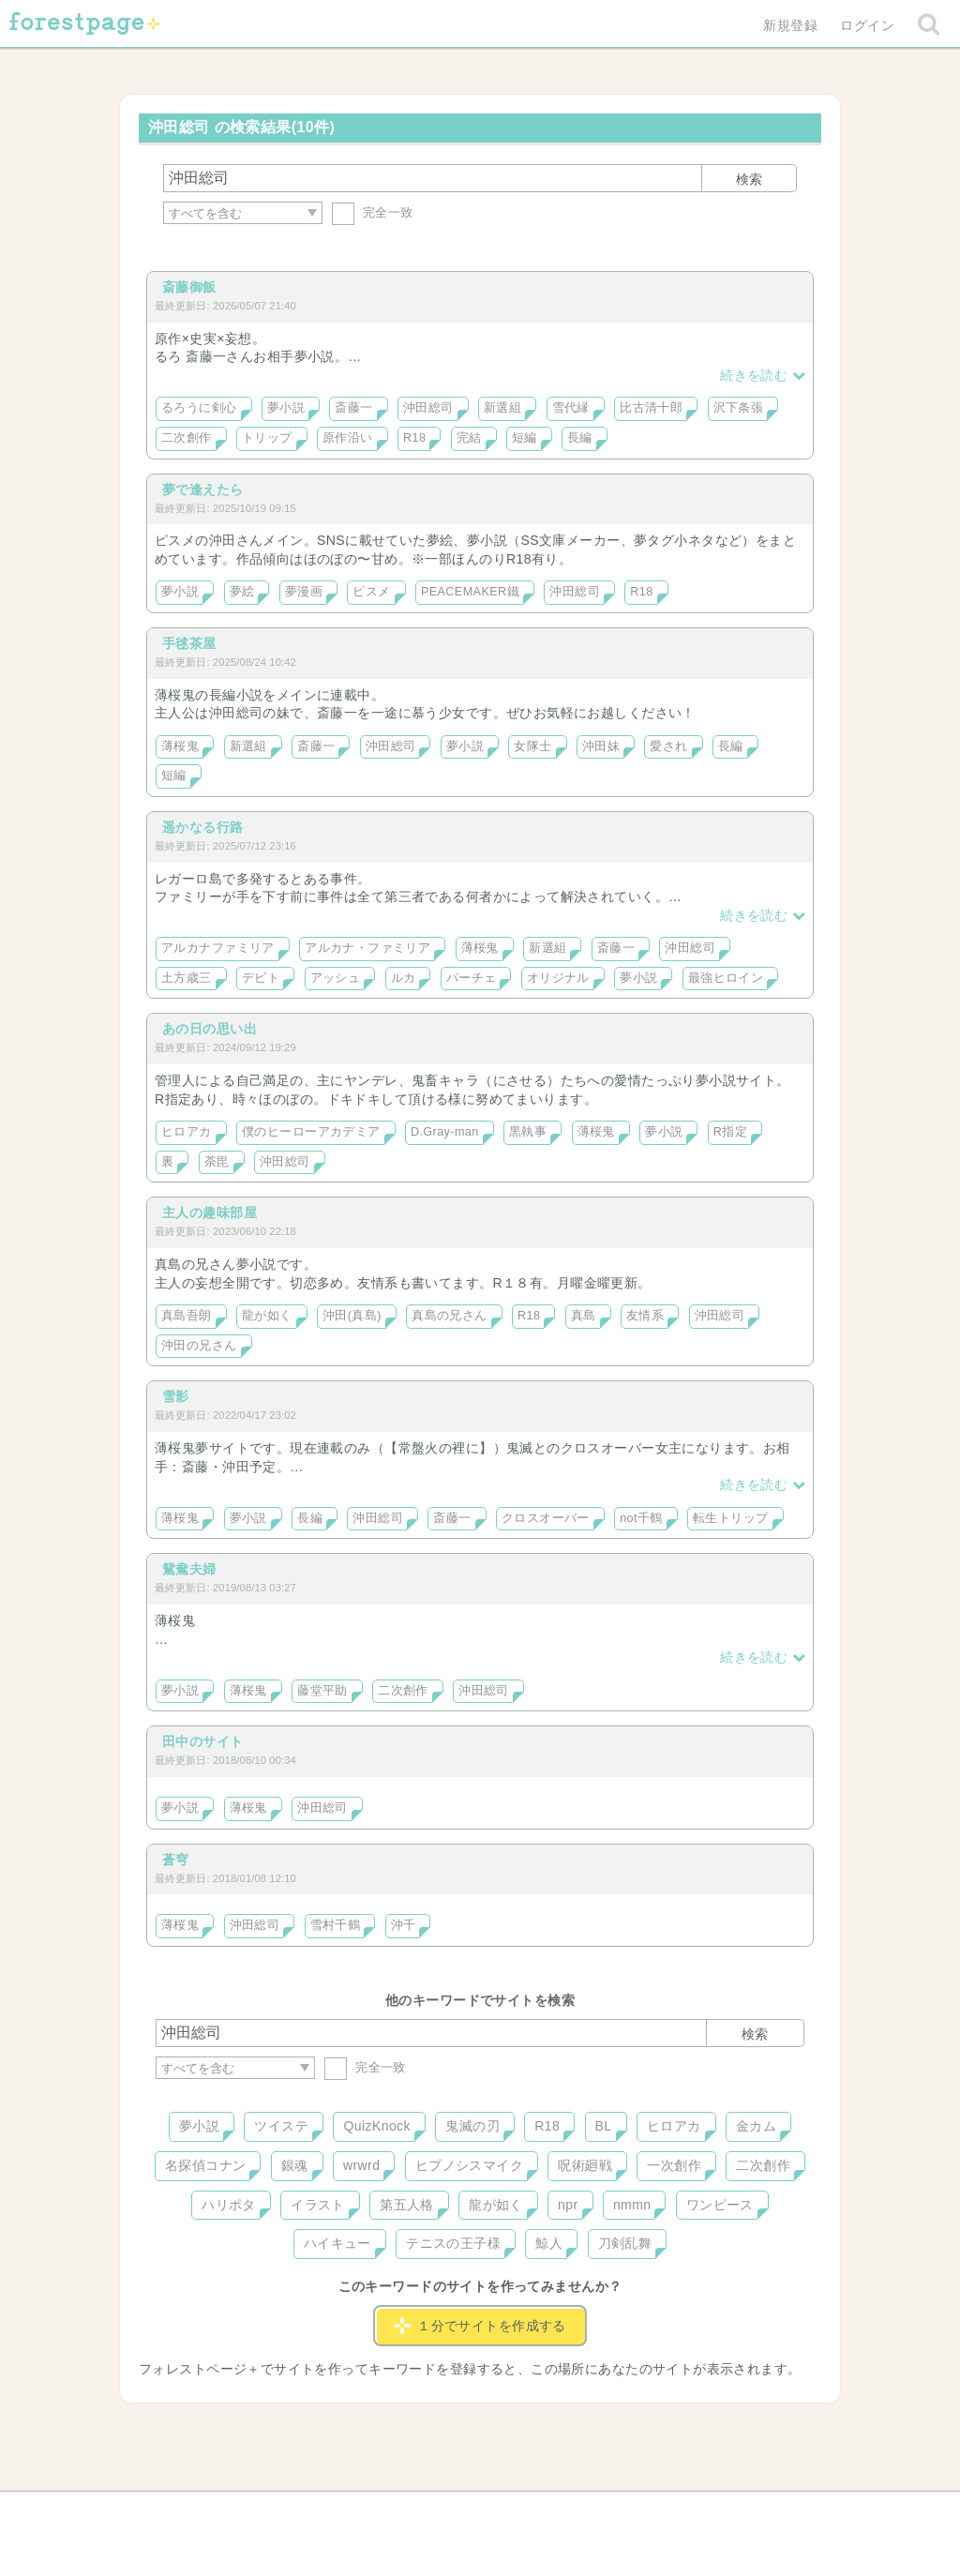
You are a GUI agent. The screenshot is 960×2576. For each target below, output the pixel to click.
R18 (414, 437)
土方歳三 (186, 978)
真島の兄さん (450, 1315)
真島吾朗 (186, 1315)
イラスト (318, 2204)
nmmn (632, 2204)
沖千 (403, 1925)
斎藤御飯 (189, 286)
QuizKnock (376, 2125)
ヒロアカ (186, 1131)
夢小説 (286, 407)
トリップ (267, 437)
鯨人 (548, 2243)
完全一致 (372, 212)
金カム (756, 2125)
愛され (668, 746)
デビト (260, 978)
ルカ (403, 978)
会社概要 (552, 2512)
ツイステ (281, 2125)
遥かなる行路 (203, 827)
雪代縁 (571, 407)
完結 (469, 437)
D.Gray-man (445, 1131)
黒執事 (528, 1131)
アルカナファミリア (218, 948)
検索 (749, 179)
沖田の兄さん (199, 1345)
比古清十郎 (651, 407)
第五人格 (407, 2204)
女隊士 (532, 746)
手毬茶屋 (189, 643)
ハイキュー (337, 2243)
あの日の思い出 (209, 1028)
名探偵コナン (206, 2165)
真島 (583, 1315)
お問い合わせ (344, 2512)
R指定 (730, 1131)
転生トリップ (731, 1518)
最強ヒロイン (726, 978)
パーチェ (471, 978)
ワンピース (720, 2204)
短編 (524, 437)
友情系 (645, 1315)
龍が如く (267, 1315)
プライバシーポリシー (682, 2512)
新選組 (502, 407)
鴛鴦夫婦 (189, 1568)
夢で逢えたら (203, 489)
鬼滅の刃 (472, 2125)
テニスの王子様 (453, 2243)
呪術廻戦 (585, 2165)
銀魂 (294, 2165)
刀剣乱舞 (625, 2243)
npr (568, 2204)
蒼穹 (175, 1859)
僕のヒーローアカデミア (311, 1131)
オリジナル (558, 978)
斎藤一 (353, 407)
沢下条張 (738, 407)
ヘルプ (240, 2512)
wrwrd (361, 2165)
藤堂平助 (322, 1690)
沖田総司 (428, 407)
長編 (579, 437)
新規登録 (790, 25)
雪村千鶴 (335, 1925)
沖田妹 (601, 746)
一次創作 (674, 2165)
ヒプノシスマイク (469, 2165)
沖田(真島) (352, 1315)
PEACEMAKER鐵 (470, 591)
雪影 (175, 1396)
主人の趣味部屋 (209, 1212)
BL (603, 2125)
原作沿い (347, 437)
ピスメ (371, 591)
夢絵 (242, 591)
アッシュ (335, 978)
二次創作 (186, 437)
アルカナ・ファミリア (367, 948)
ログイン (867, 25)
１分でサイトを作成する (480, 2325)
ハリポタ (229, 2204)
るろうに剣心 (199, 407)
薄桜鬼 (180, 746)
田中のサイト (203, 1741)
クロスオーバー (546, 1518)
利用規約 (453, 2512)
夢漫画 (303, 591)
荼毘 (217, 1161)
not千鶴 (641, 1518)
